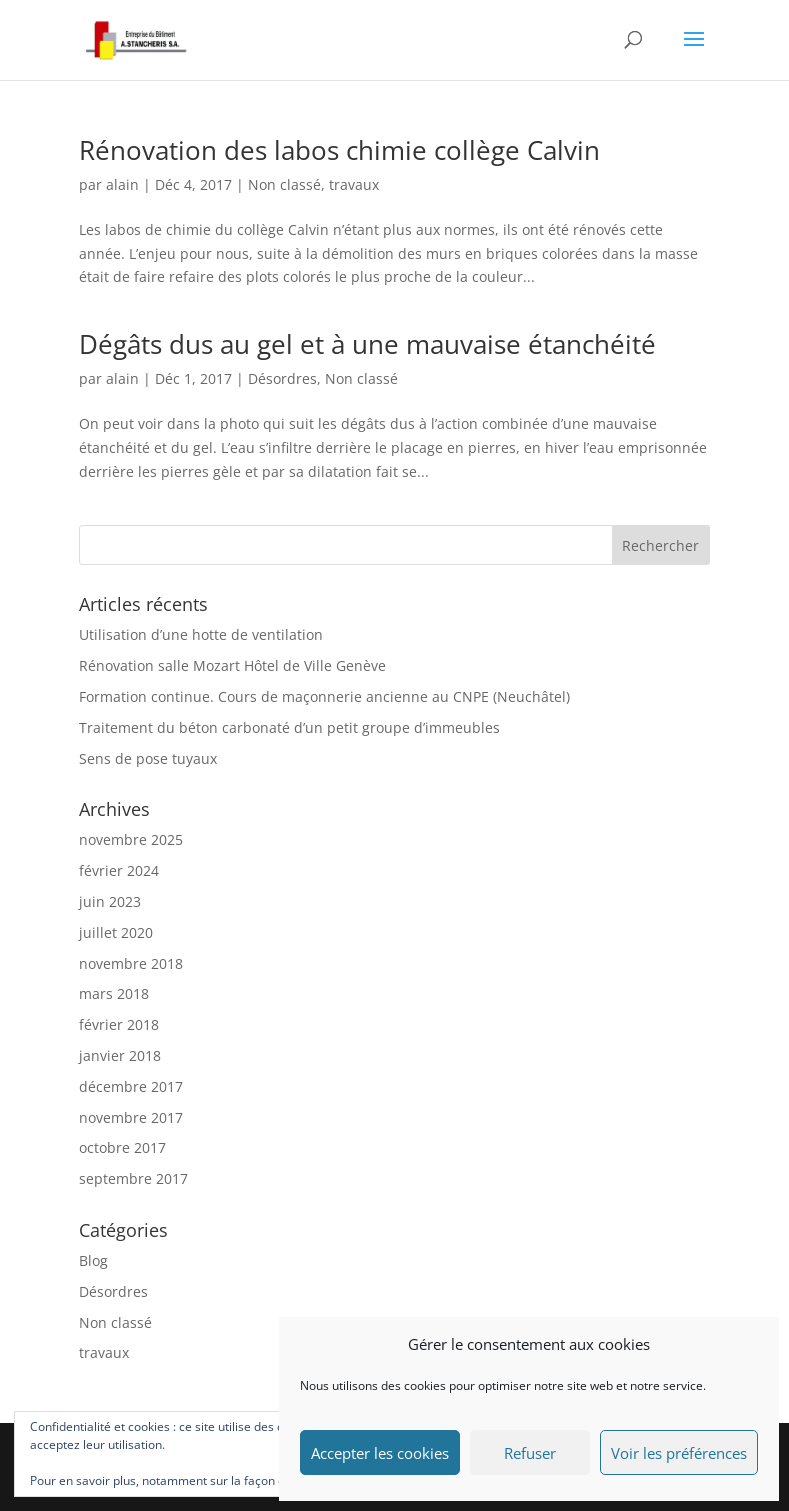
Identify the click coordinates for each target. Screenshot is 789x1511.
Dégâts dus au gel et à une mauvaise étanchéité (367, 344)
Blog (93, 1260)
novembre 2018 (131, 963)
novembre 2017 (131, 1117)
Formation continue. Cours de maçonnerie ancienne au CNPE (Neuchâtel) (324, 696)
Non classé (284, 184)
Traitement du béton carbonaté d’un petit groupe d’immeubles (289, 727)
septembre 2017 (133, 1178)
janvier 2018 (120, 1055)
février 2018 (119, 1024)
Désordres (282, 378)
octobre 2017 (122, 1147)
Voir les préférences (679, 1453)
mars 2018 (114, 993)
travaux (354, 184)
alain (122, 184)
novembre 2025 (131, 839)
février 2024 (119, 870)
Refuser (530, 1453)
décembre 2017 (131, 1086)
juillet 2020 (116, 932)
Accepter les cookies (380, 1453)
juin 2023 (110, 901)
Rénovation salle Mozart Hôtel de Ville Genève (232, 665)
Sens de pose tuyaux (148, 758)
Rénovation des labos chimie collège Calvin (339, 150)
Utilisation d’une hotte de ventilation (201, 634)
